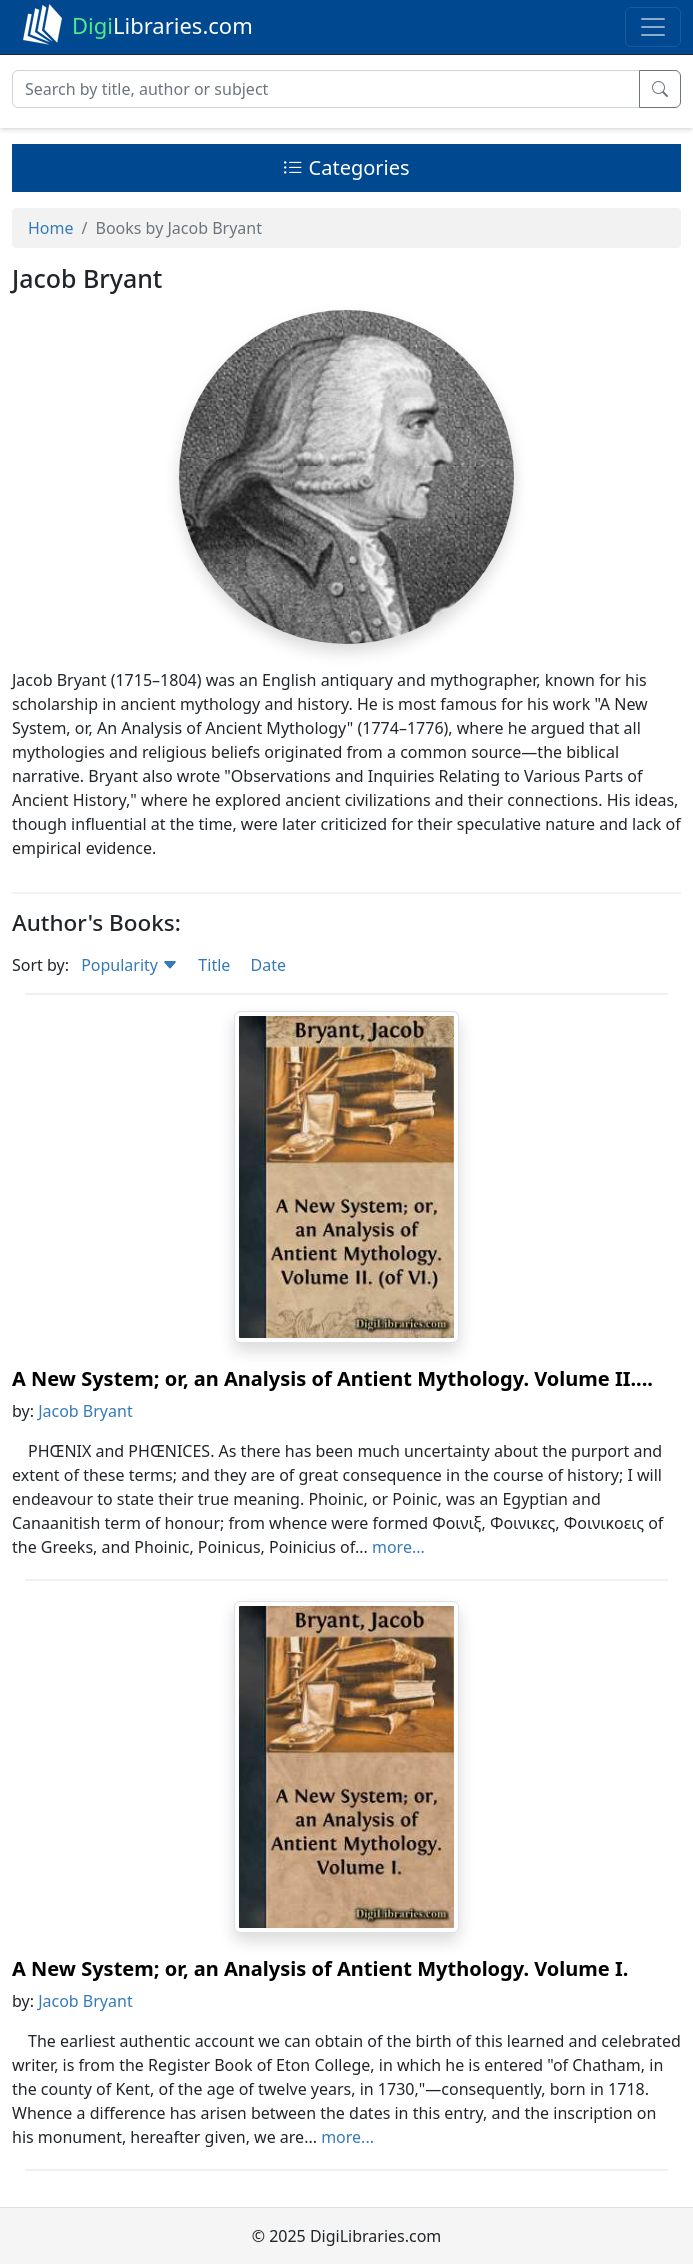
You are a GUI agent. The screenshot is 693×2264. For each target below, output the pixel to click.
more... (398, 1547)
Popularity (129, 965)
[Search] (326, 89)
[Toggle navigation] (653, 27)
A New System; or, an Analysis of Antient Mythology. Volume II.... (332, 1378)
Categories (346, 167)
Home (51, 228)
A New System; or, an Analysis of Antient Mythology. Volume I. (320, 1968)
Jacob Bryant (85, 1411)
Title (214, 965)
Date (267, 965)
